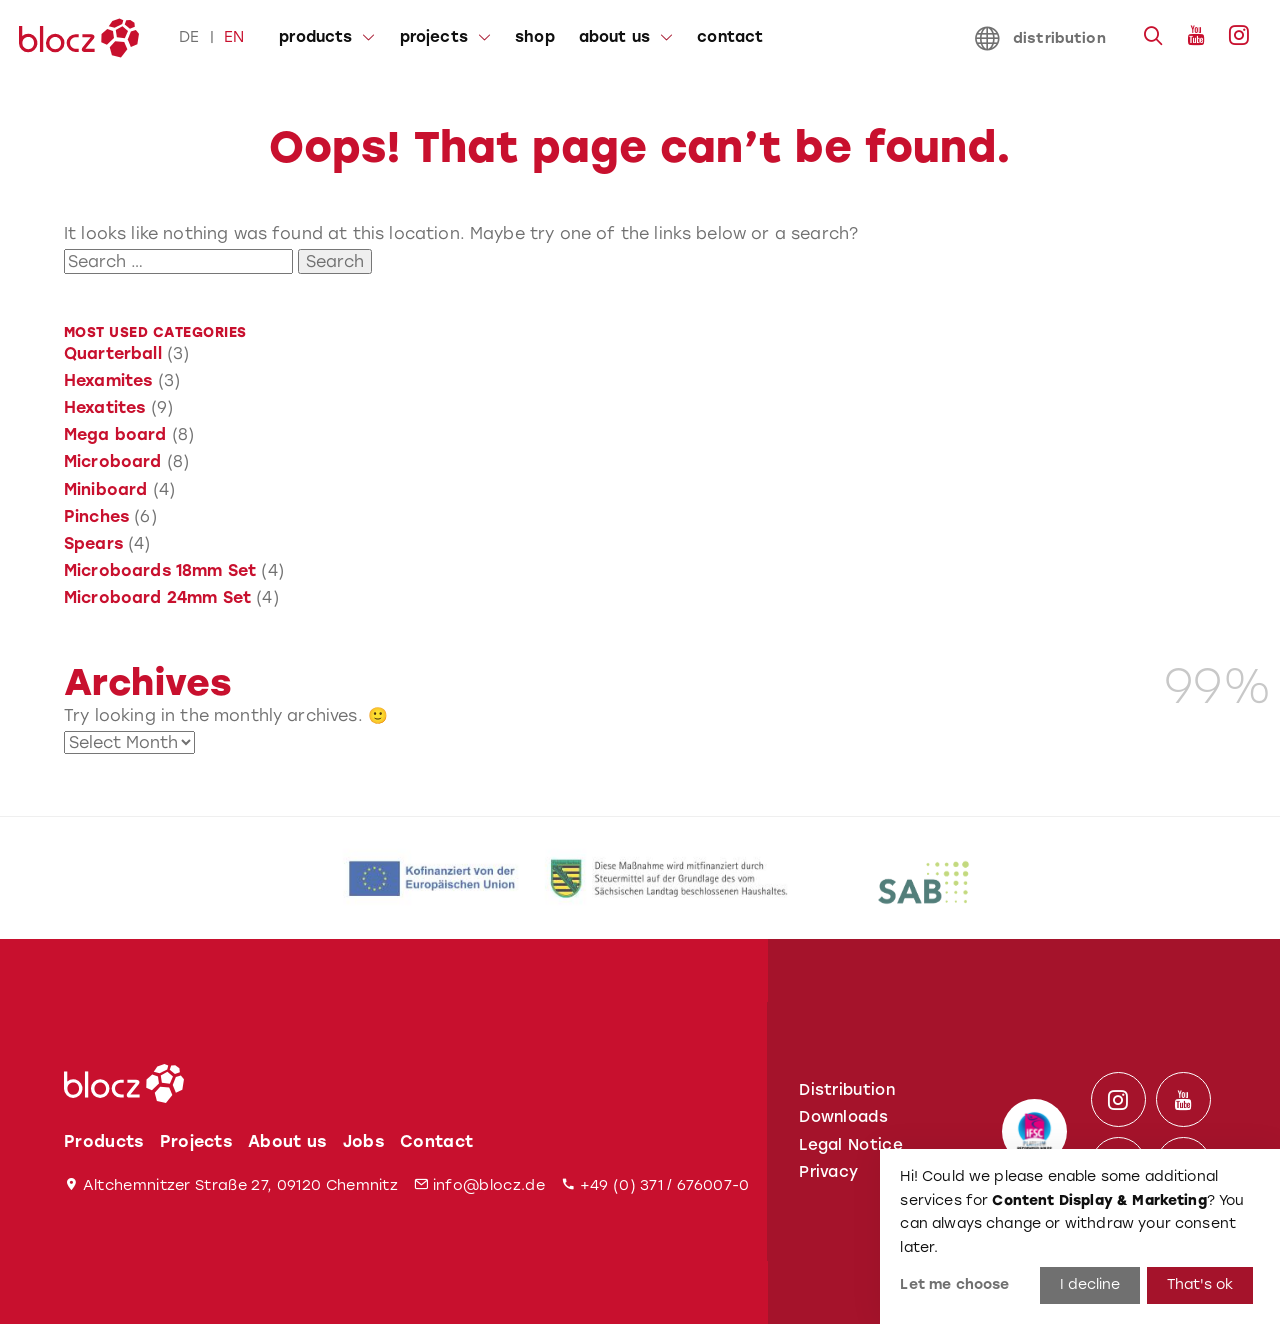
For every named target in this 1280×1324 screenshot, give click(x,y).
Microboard (113, 461)
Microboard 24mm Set (157, 597)
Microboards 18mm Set (160, 570)
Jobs (363, 1141)
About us (287, 1141)
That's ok (1200, 1284)
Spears (93, 543)
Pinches (96, 516)
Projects (196, 1141)
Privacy (828, 1172)
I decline (1090, 1284)
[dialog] (1080, 1236)
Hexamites (108, 380)
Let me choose (954, 1284)
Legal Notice (851, 1145)
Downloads (843, 1117)
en (234, 37)
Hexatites (104, 407)
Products (104, 1141)
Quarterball (113, 353)
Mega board (115, 434)
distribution (1040, 38)
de (189, 37)
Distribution (847, 1090)
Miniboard (105, 489)
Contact (436, 1141)
